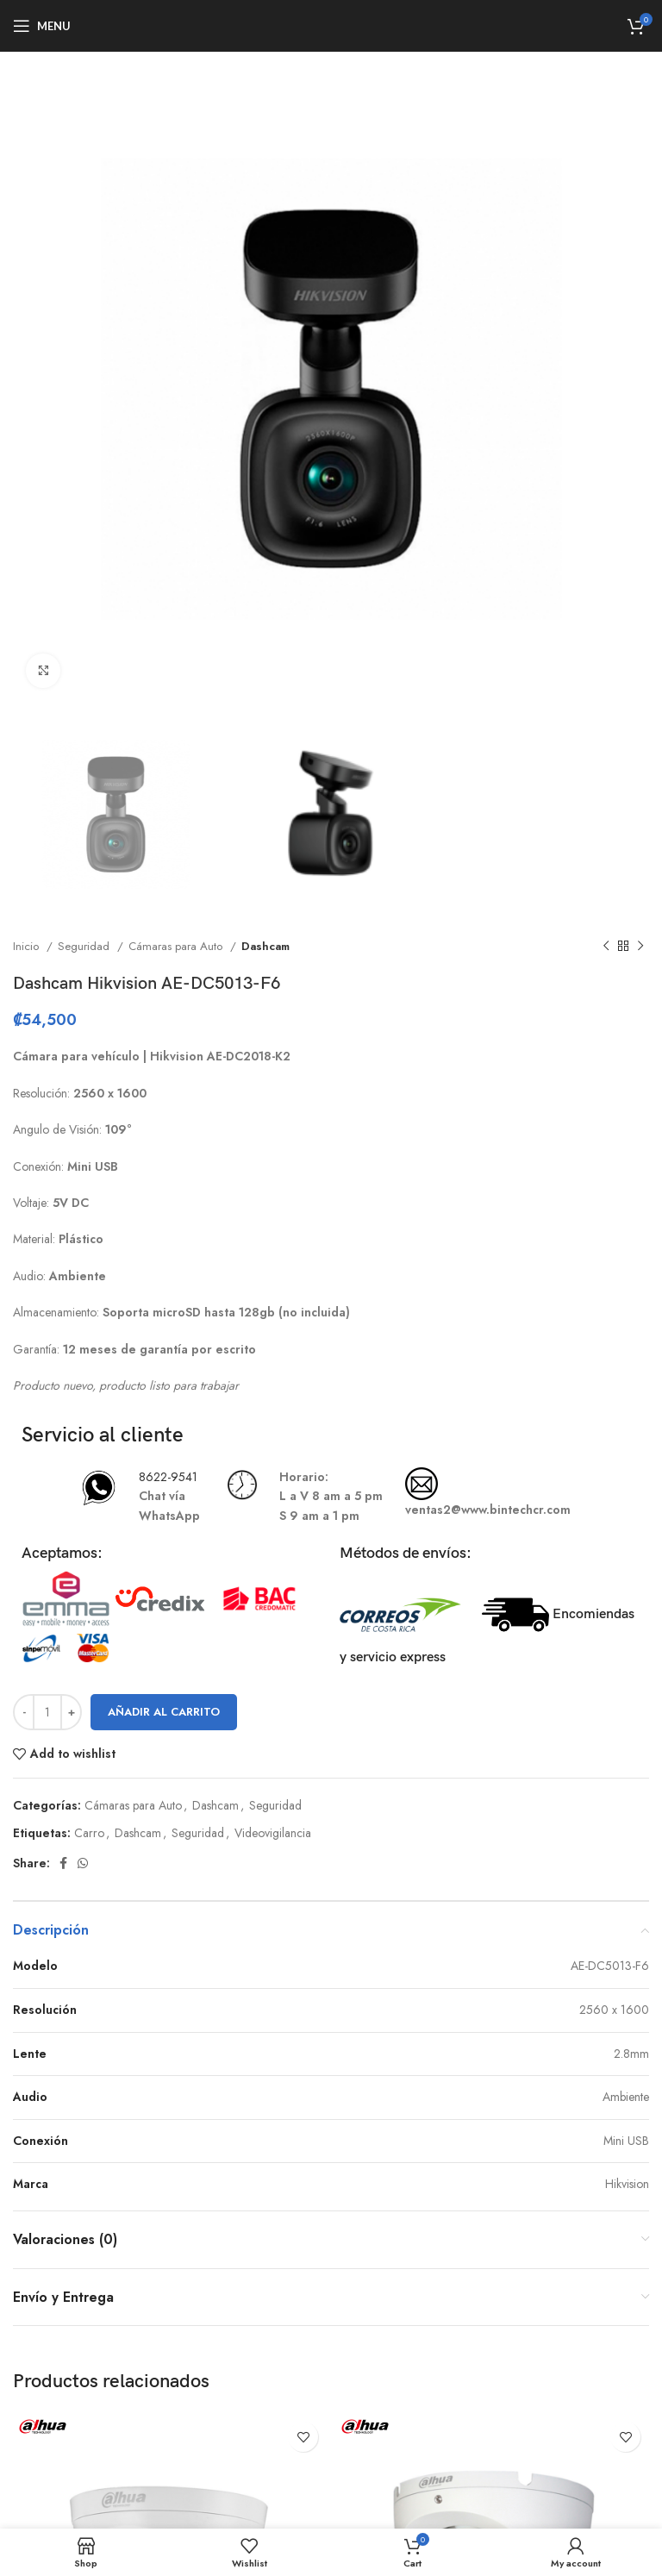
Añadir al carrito (164, 1712)
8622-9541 (168, 1476)
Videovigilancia (272, 1832)
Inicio (27, 946)
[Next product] (640, 946)
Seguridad (85, 946)
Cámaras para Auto (177, 946)
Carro (89, 1832)
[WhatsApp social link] (82, 1863)
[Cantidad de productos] (47, 1712)
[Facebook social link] (63, 1863)
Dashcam (265, 946)
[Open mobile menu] (41, 26)
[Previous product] (606, 946)
